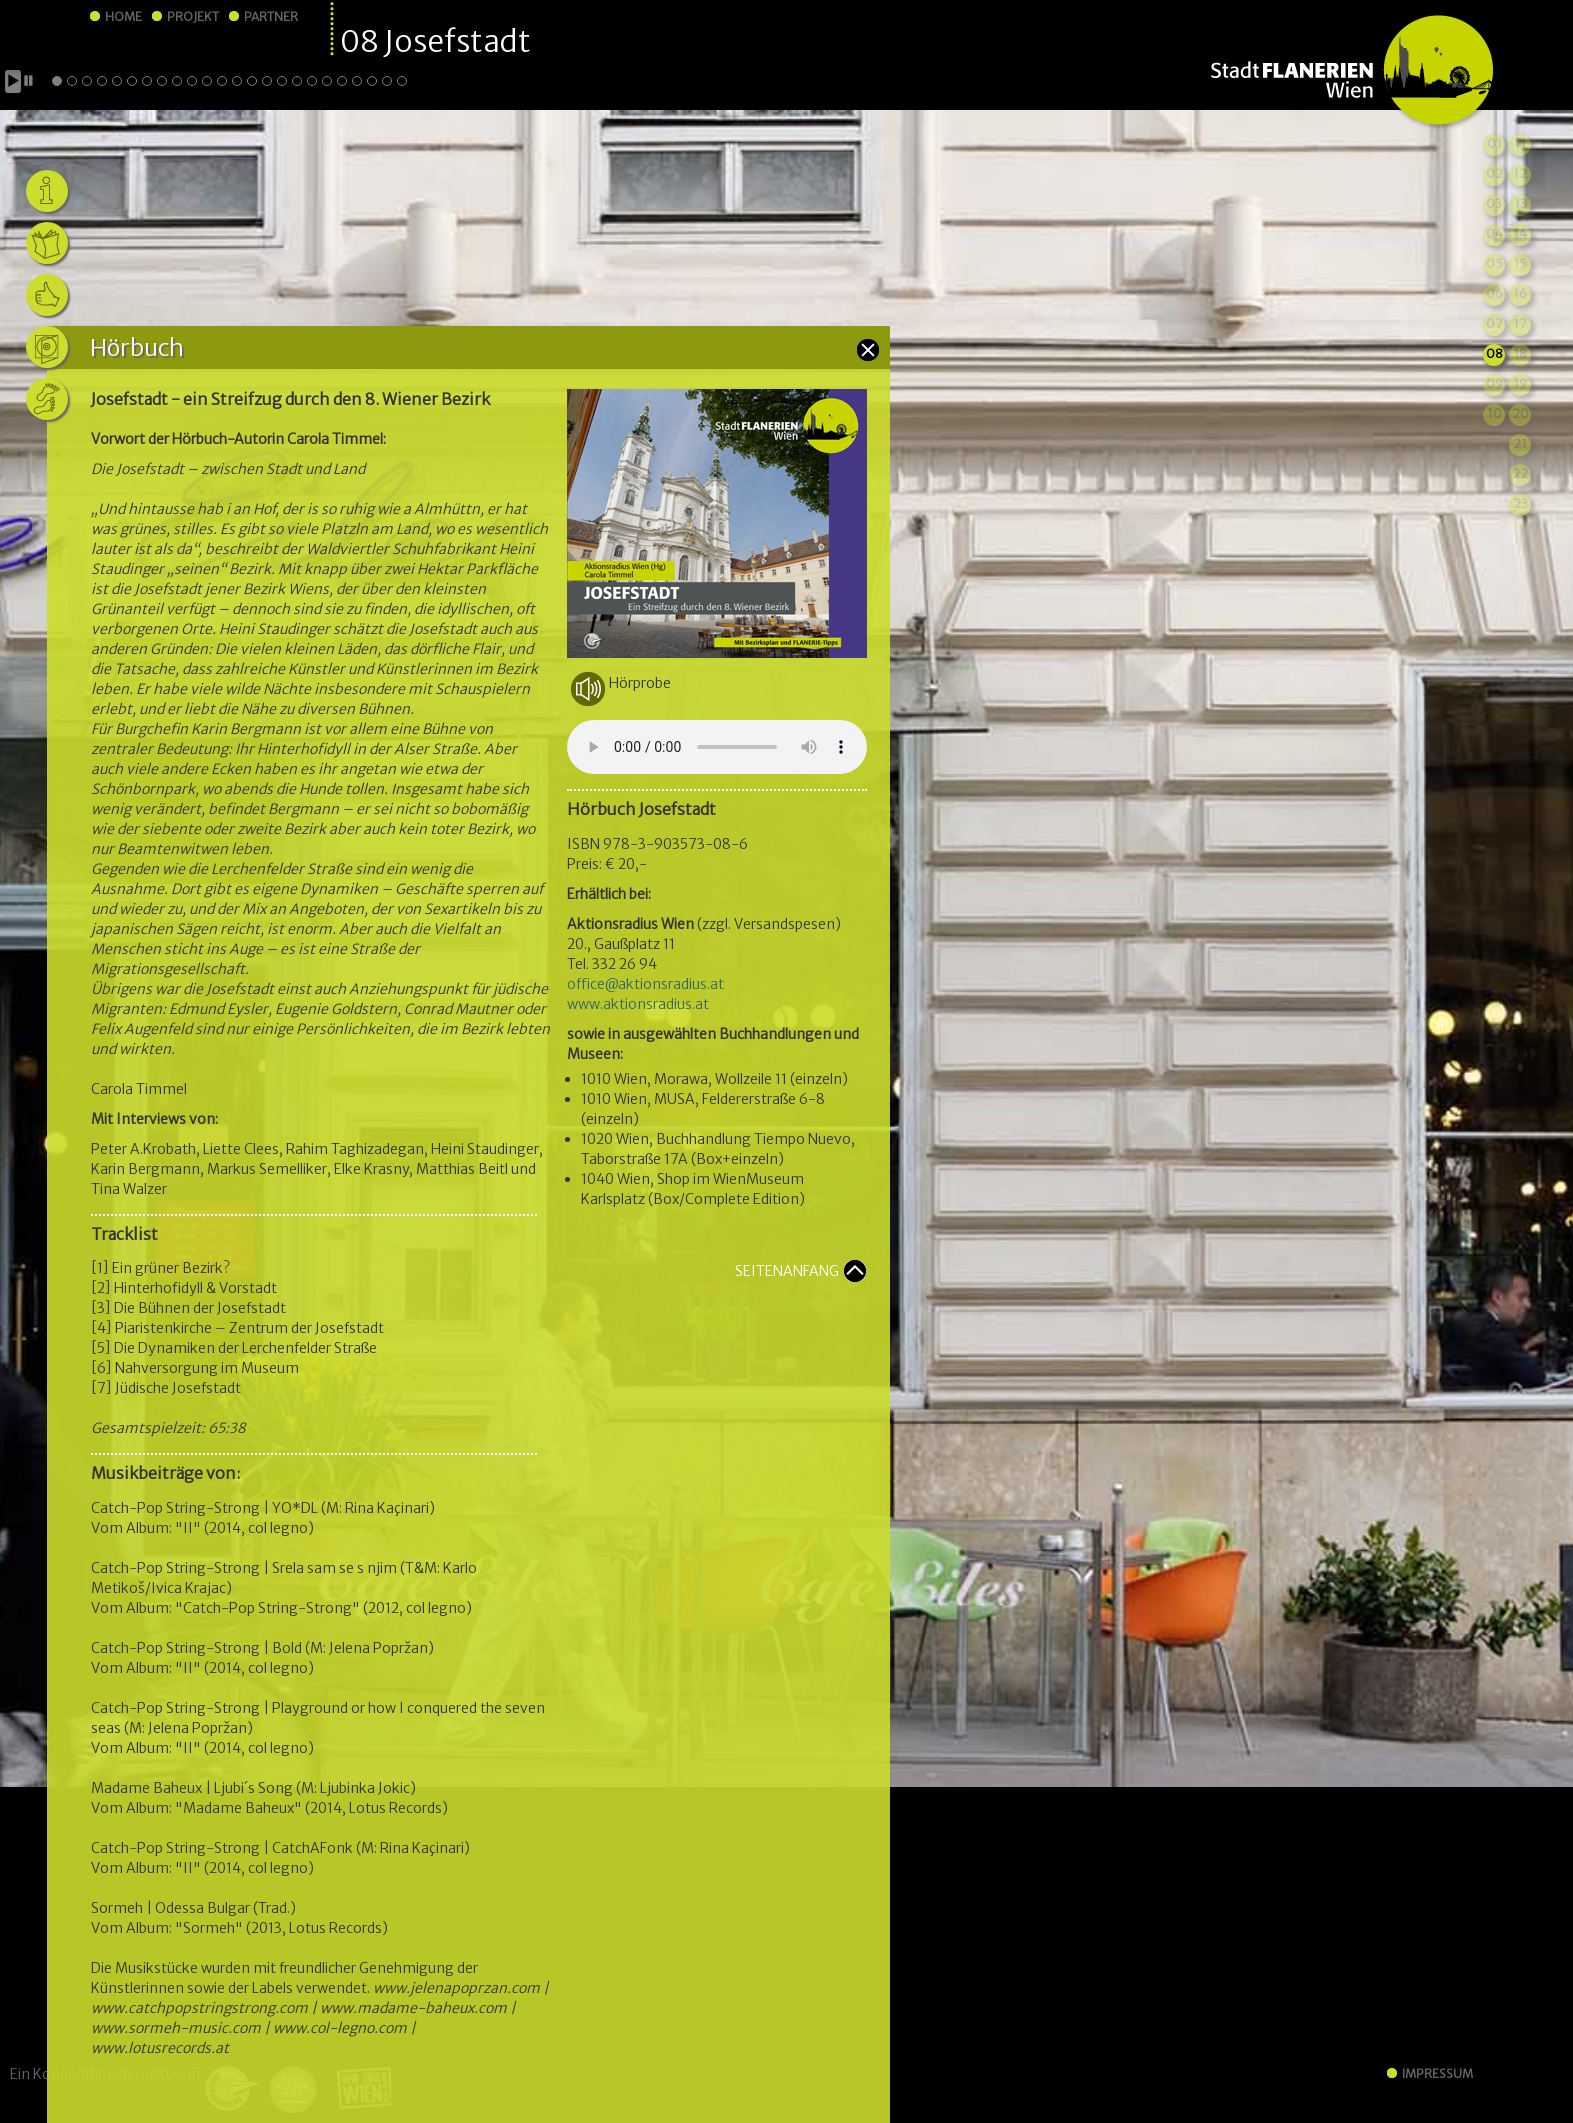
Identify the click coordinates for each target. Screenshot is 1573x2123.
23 (1520, 503)
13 (1520, 203)
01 (1494, 143)
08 (1494, 353)
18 (1520, 353)
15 (1520, 263)
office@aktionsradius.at (645, 984)
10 (1494, 413)
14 (1520, 233)
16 (1520, 293)
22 (1520, 473)
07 (1494, 323)
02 (1494, 173)
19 (1520, 383)
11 (1520, 143)
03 (1494, 203)
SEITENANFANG (787, 1271)
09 (1494, 383)
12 (1520, 173)
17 (1520, 323)
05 (1494, 263)
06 (1494, 293)
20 (1520, 413)
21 (1520, 443)
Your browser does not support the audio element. (717, 747)
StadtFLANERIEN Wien (1351, 71)
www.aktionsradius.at (638, 1004)
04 (1494, 233)
